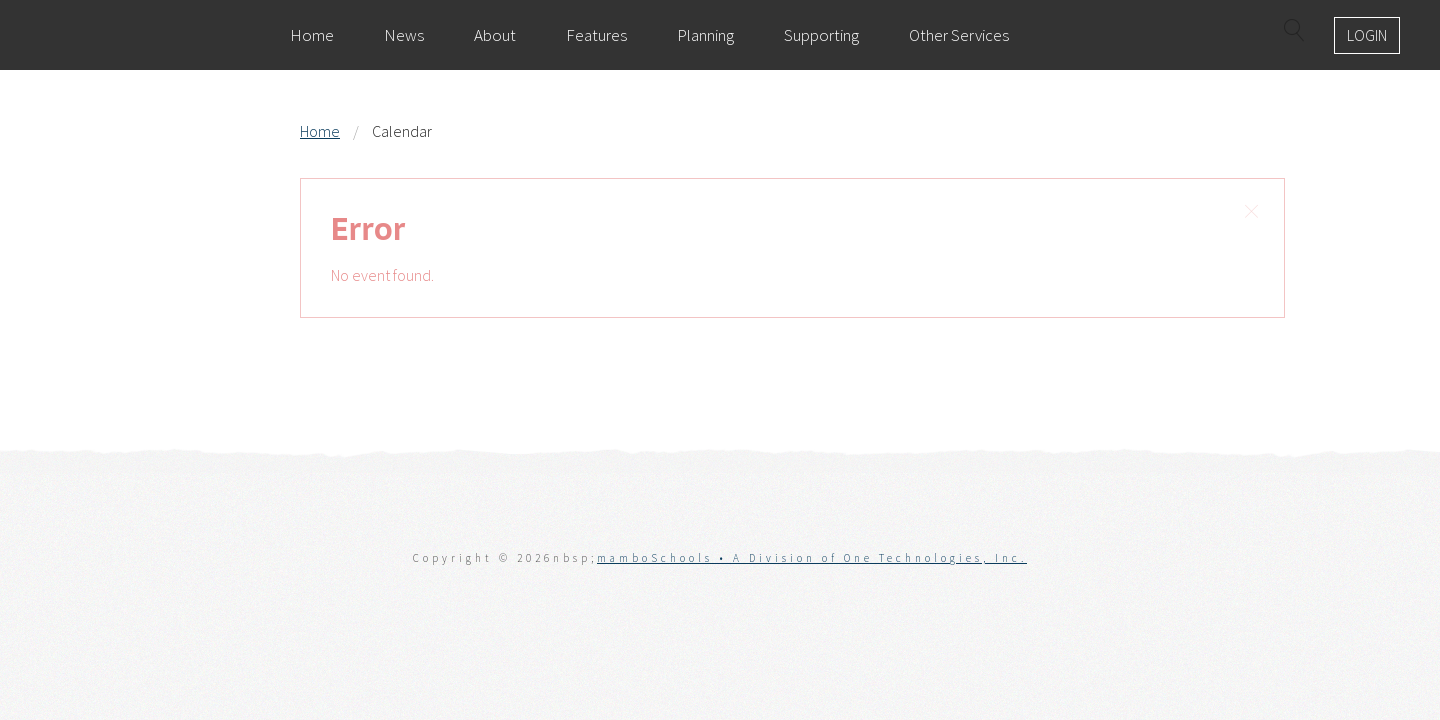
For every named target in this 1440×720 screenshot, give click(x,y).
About (495, 35)
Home (312, 35)
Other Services (959, 35)
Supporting (821, 35)
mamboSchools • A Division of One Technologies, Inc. (812, 558)
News (404, 35)
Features (596, 35)
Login (1367, 35)
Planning (705, 35)
